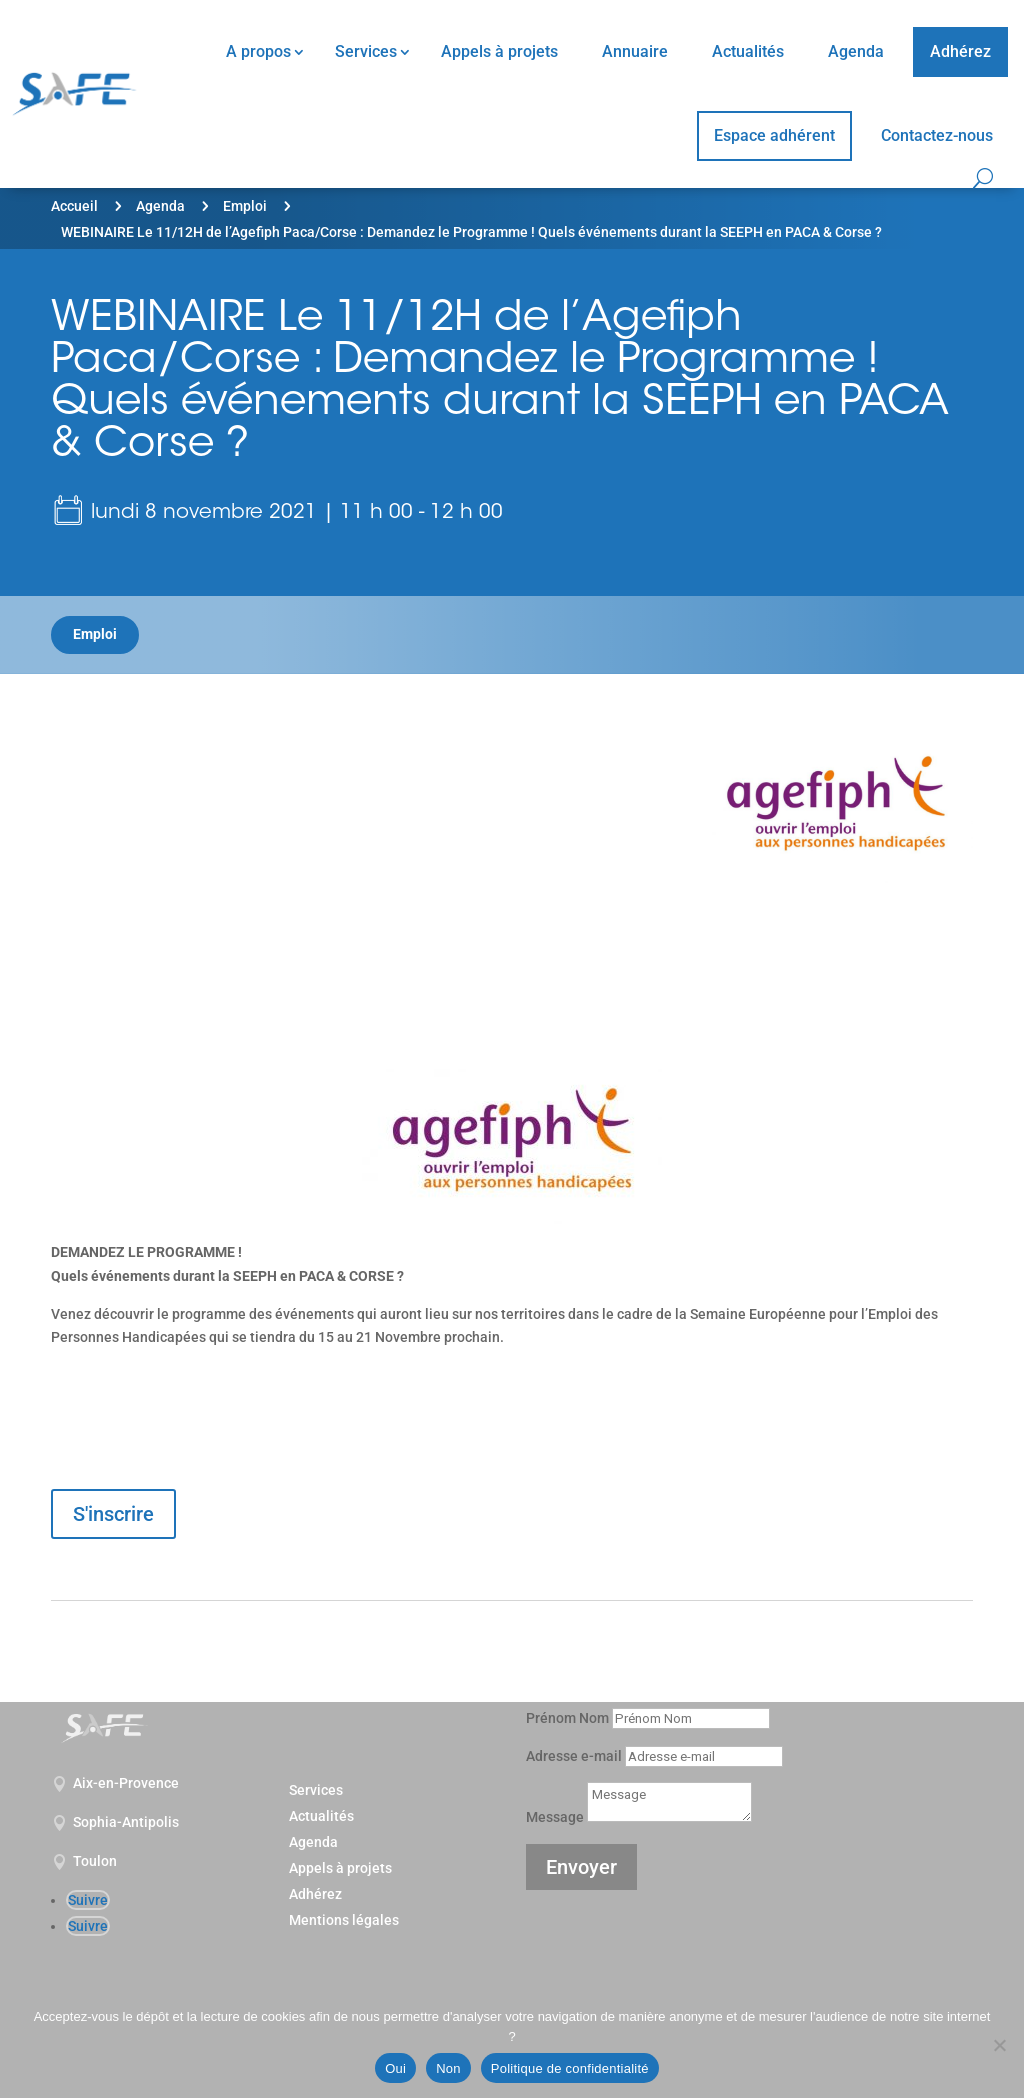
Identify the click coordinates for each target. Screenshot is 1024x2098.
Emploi (245, 206)
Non (448, 2068)
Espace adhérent (774, 135)
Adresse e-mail (574, 1756)
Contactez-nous (937, 135)
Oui (395, 2068)
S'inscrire (113, 1514)
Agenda (856, 51)
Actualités (748, 51)
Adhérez (960, 51)
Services (366, 51)
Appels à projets (499, 51)
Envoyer (581, 1867)
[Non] (999, 2045)
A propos (258, 51)
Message (555, 1817)
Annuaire (635, 51)
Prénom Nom (567, 1718)
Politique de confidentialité (570, 2068)
